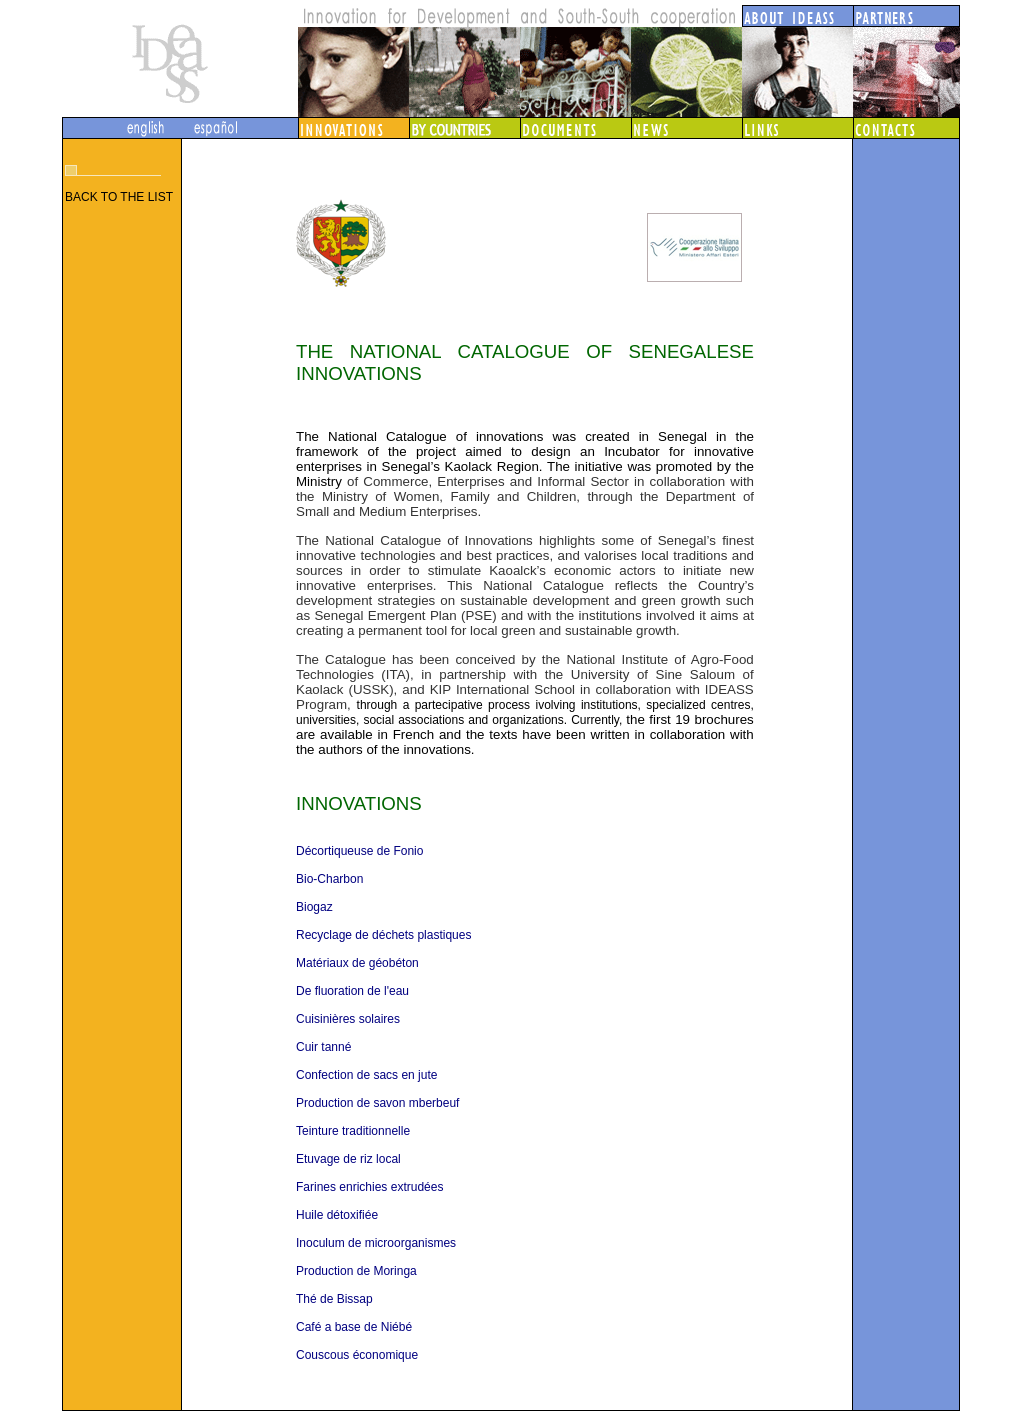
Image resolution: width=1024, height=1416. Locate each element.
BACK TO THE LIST (119, 197)
